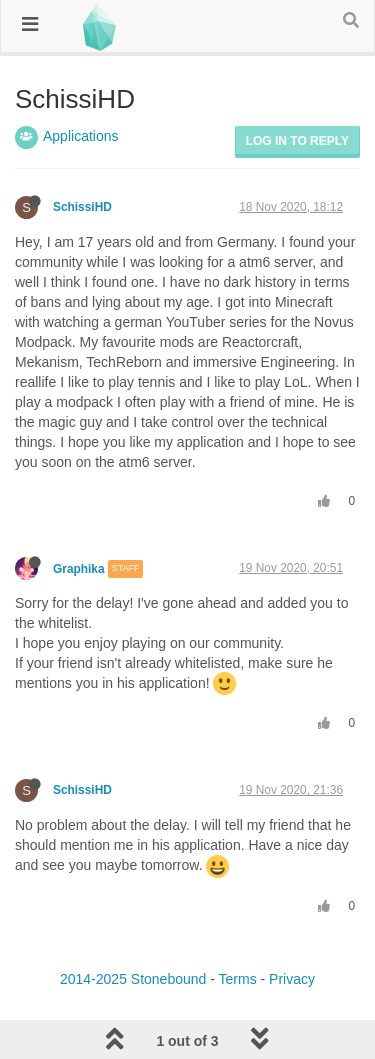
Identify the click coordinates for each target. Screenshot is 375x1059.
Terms (238, 979)
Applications (81, 136)
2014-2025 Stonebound (133, 979)
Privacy (292, 979)
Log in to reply (297, 141)
